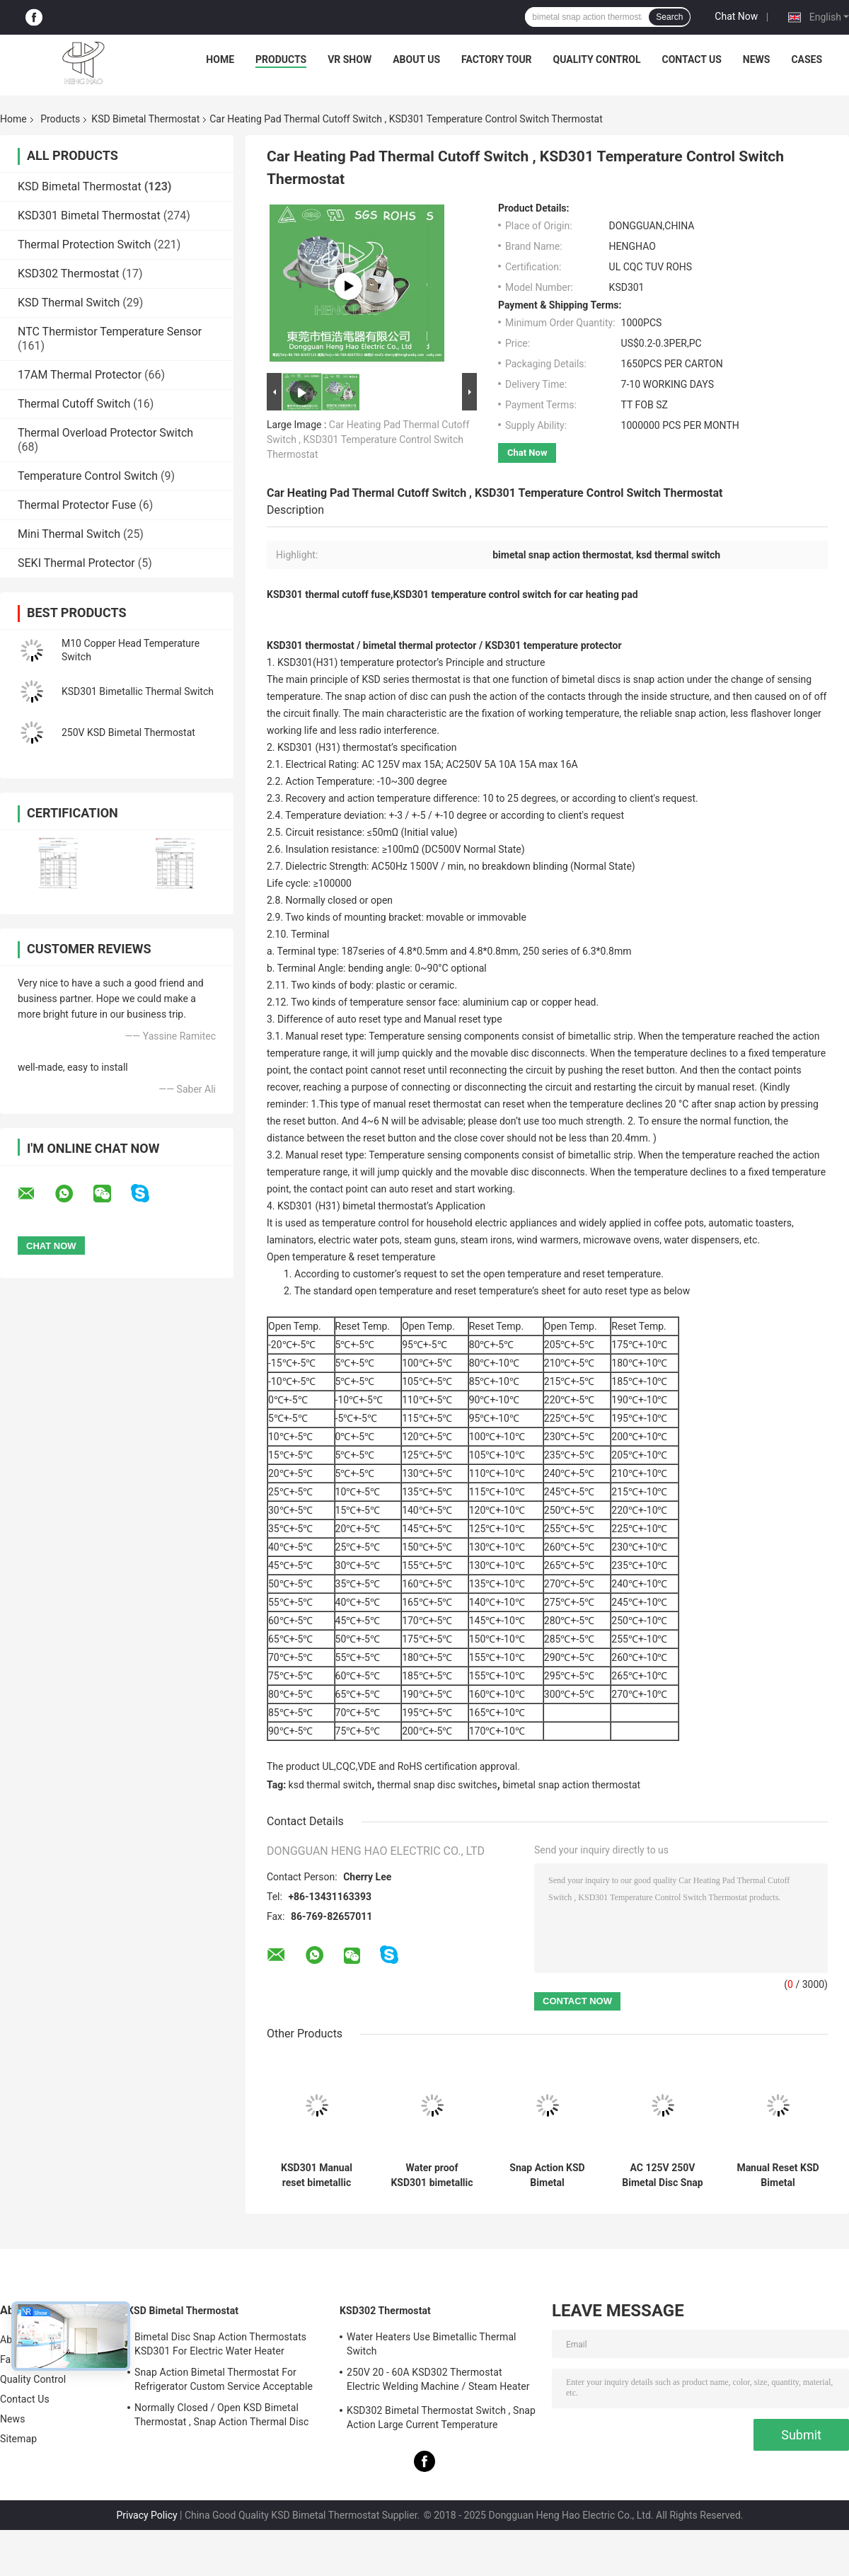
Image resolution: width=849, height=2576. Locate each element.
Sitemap (18, 2438)
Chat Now (736, 16)
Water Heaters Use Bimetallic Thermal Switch (431, 2344)
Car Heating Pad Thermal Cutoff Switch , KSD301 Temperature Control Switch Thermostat (368, 439)
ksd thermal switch (330, 1784)
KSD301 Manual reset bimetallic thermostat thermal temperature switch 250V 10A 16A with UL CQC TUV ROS (316, 2175)
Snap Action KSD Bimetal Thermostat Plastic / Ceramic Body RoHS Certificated (546, 2175)
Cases (806, 59)
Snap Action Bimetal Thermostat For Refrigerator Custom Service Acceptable (223, 2379)
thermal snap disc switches (437, 1784)
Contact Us (691, 59)
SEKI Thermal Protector (76, 563)
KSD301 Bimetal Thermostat (89, 215)
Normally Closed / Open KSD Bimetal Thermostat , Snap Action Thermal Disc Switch (221, 2417)
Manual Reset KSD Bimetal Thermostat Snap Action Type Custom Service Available (778, 2175)
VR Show (349, 59)
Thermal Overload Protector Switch (105, 432)
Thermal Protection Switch (84, 244)
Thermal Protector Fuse (77, 505)
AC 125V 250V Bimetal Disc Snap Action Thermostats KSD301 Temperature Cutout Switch (662, 2175)
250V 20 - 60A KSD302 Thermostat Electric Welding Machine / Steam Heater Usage (438, 2381)
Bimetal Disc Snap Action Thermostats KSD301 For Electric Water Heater (220, 2344)
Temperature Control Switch (88, 476)
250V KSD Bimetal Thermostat (128, 732)
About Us (416, 59)
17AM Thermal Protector (80, 374)
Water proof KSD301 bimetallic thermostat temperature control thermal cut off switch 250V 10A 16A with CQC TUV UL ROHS (432, 2175)
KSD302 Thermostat (69, 273)
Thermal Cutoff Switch (74, 403)
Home (220, 59)
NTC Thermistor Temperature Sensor (110, 331)
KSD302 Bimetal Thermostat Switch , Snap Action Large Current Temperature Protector (441, 2419)
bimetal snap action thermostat (571, 1784)
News (756, 59)
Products (280, 59)
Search (669, 17)
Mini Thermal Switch (69, 534)
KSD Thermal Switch (69, 302)
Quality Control (597, 59)
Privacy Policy (146, 2515)
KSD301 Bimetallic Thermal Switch (138, 691)
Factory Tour (496, 59)
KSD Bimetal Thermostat (145, 119)
